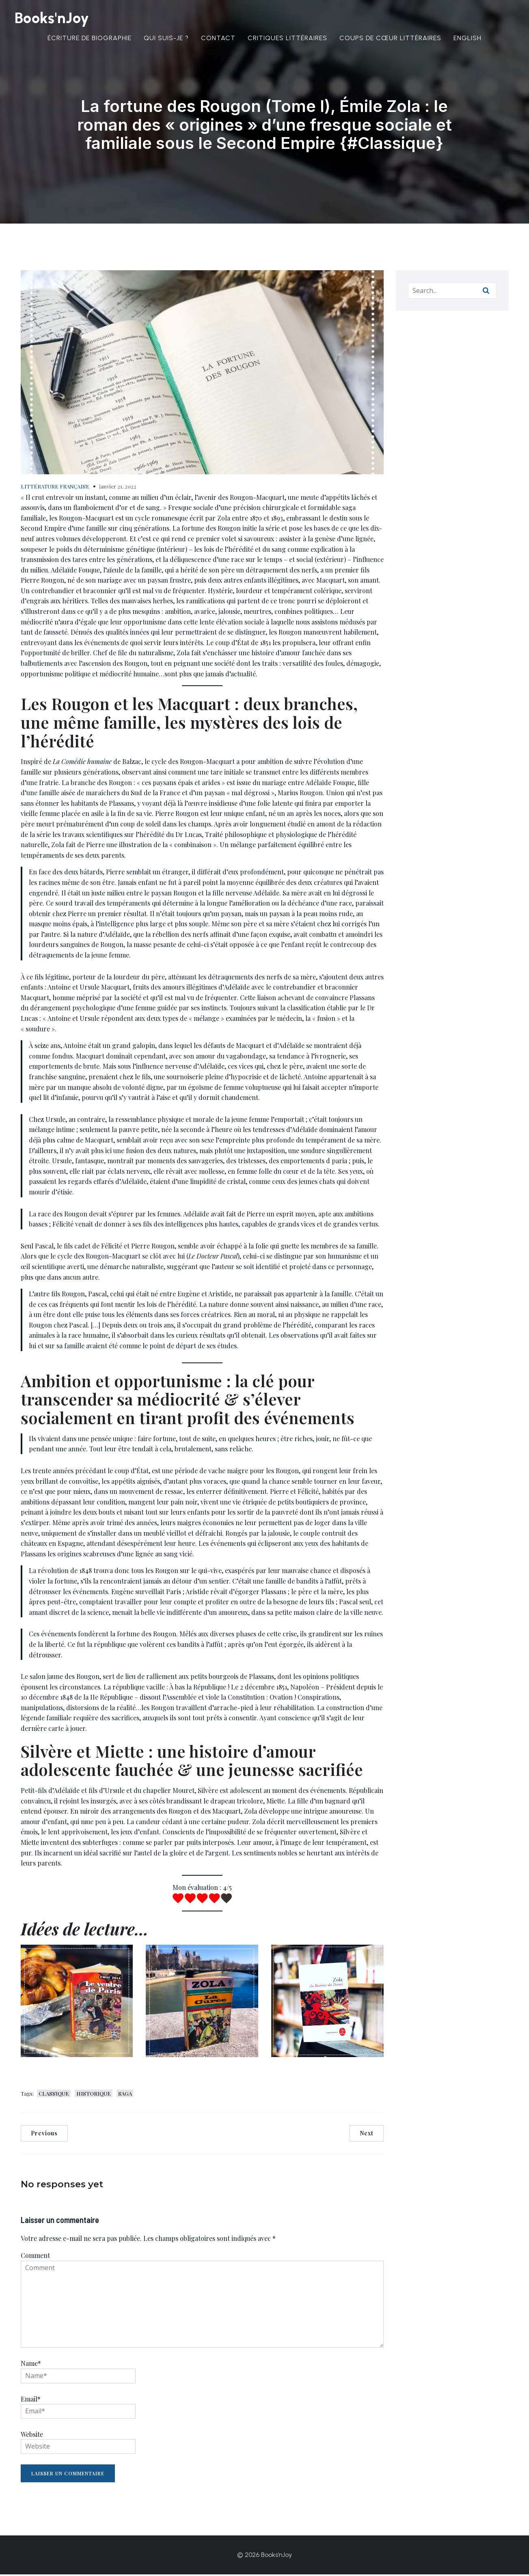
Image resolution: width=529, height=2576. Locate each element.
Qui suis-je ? (166, 39)
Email (31, 2400)
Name (31, 2365)
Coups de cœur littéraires (390, 39)
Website (32, 2436)
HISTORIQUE (93, 2095)
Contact (218, 39)
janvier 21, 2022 (117, 487)
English (467, 39)
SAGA (125, 2095)
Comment (35, 2257)
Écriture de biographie (90, 39)
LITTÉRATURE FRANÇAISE (55, 487)
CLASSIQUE (54, 2095)
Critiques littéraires (287, 39)
